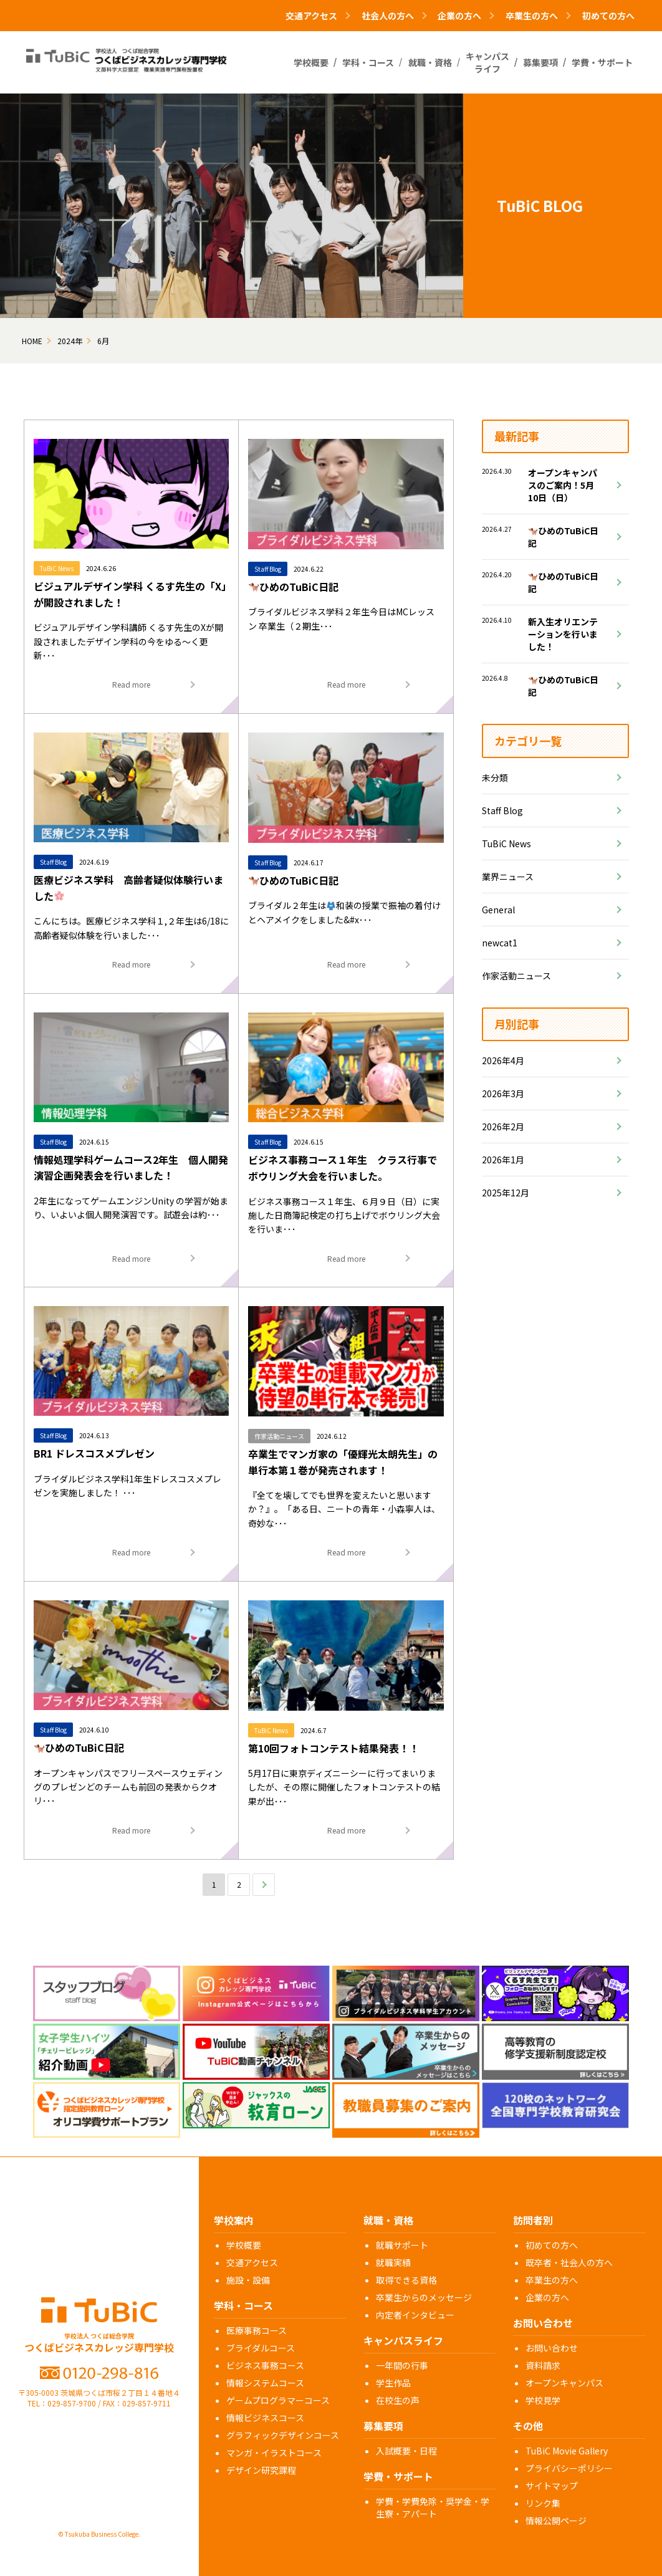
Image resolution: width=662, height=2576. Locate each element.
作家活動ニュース (516, 975)
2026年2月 (503, 1126)
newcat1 (499, 942)
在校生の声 (398, 2400)
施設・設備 (248, 2280)
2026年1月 (503, 1159)
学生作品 (393, 2383)
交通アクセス (252, 2262)
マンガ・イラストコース (274, 2452)
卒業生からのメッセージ (424, 2297)
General (498, 909)
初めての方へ (608, 15)
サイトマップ (551, 2485)
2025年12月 (505, 1192)
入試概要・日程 (406, 2450)
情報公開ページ (556, 2520)
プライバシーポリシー (569, 2468)
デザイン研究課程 (261, 2470)
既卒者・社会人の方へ (569, 2262)
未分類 (495, 777)
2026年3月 (503, 1093)
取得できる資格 (406, 2280)
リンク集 (542, 2503)
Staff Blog (502, 810)
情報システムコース (265, 2383)
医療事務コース (256, 2330)
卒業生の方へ (551, 2280)
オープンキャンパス (564, 2383)
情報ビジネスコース (265, 2417)
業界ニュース (508, 876)
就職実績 (393, 2262)
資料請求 (542, 2365)
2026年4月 (503, 1060)
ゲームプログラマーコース (278, 2400)
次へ (263, 1884)
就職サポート (402, 2245)
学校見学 (542, 2400)
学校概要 (243, 2245)
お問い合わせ (551, 2348)
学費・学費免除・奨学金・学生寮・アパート (432, 2507)
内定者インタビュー (415, 2315)
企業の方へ (547, 2297)
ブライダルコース (260, 2348)
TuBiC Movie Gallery (566, 2450)
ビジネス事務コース (265, 2365)
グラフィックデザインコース (282, 2435)
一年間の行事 (402, 2365)
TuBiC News (506, 843)
